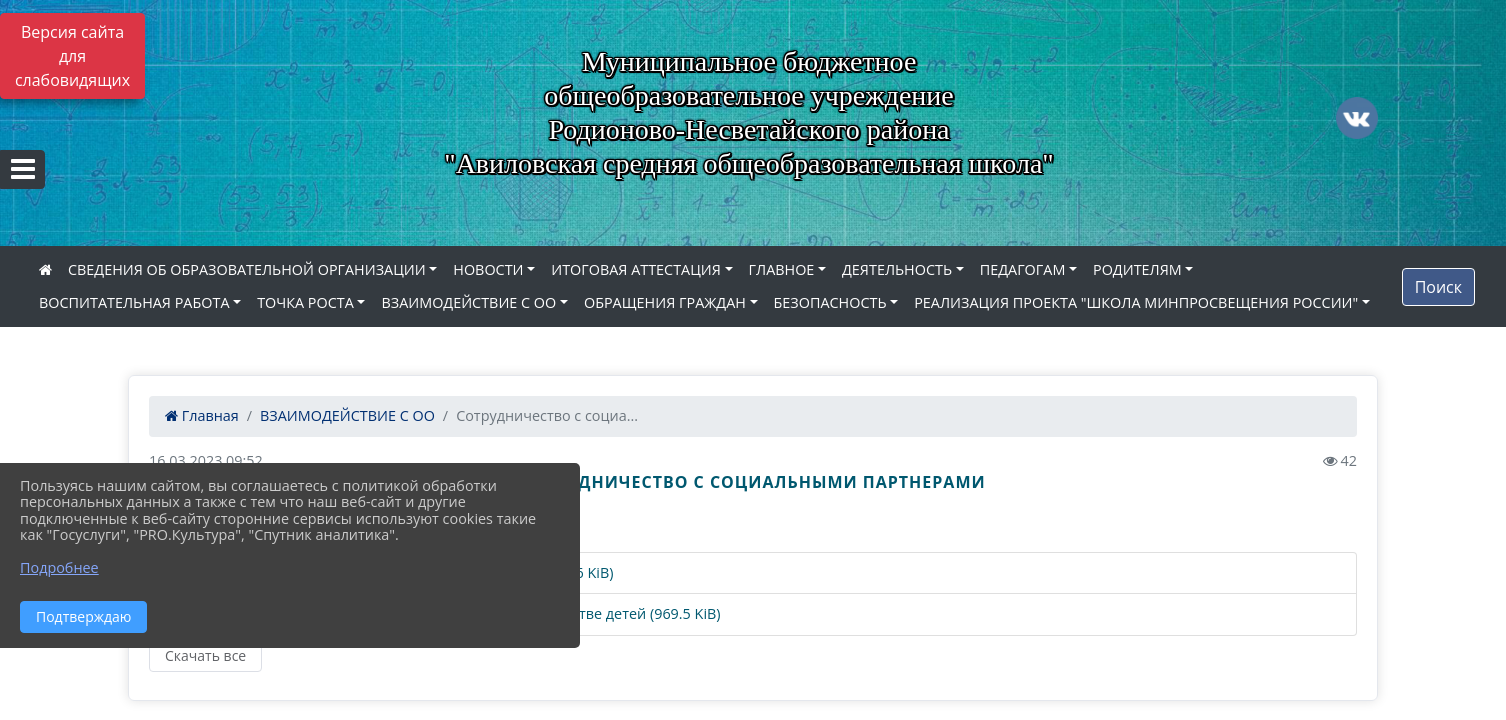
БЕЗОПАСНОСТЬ (830, 302)
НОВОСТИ (488, 269)
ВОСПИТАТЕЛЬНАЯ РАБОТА (134, 302)
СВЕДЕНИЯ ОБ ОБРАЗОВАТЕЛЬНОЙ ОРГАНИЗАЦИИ (247, 269)
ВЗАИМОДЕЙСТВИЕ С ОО (468, 302)
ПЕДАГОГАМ (1023, 269)
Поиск (1438, 287)
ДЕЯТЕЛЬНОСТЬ (897, 269)
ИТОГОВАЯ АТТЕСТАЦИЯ (636, 269)
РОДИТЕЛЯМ (1137, 269)
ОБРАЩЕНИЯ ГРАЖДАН (665, 302)
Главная (202, 415)
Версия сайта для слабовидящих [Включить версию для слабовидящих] (72, 56)
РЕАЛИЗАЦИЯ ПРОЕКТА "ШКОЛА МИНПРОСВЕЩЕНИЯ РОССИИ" (1136, 302)
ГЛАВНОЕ (782, 269)
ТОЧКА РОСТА (305, 302)
